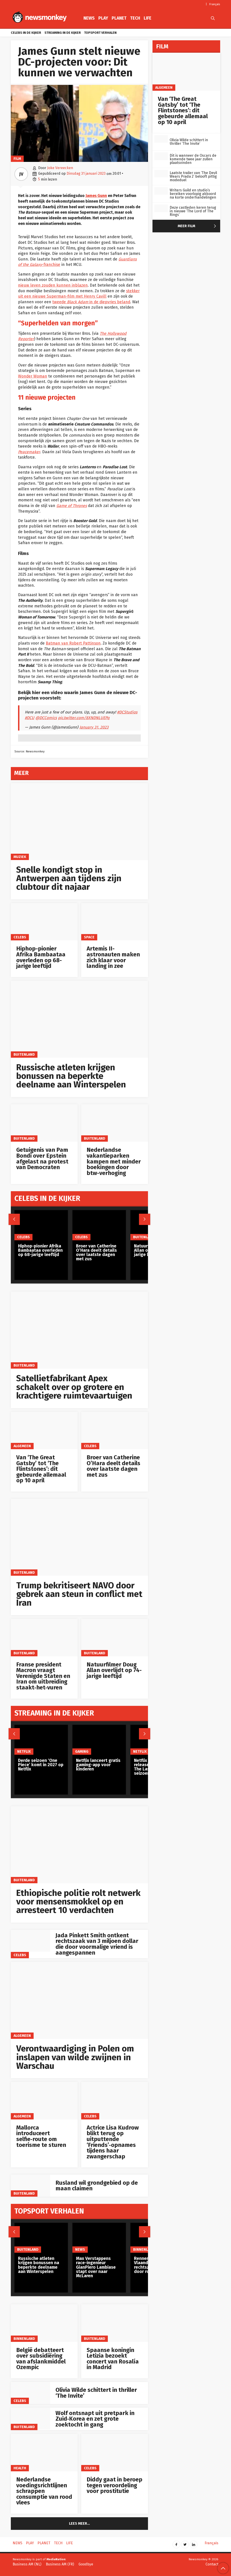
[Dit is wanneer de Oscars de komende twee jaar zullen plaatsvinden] (161, 156)
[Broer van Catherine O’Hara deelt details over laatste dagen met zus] (114, 1430)
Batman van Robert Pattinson (73, 643)
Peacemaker (29, 452)
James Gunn (96, 195)
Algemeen (22, 1446)
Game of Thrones (71, 505)
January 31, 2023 (94, 727)
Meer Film (198, 226)
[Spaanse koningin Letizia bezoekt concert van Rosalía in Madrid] (114, 2323)
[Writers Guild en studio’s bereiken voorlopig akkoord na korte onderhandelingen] (161, 191)
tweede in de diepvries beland (91, 302)
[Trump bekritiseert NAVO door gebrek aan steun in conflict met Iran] (79, 1537)
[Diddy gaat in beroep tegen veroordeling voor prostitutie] (114, 2452)
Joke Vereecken (60, 168)
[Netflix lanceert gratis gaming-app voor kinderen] (99, 1740)
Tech (135, 18)
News (89, 18)
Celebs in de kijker (26, 33)
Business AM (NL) (27, 2564)
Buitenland (24, 1054)
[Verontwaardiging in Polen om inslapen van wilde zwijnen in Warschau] (79, 2000)
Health (20, 2468)
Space (89, 937)
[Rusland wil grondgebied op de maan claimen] (30, 2186)
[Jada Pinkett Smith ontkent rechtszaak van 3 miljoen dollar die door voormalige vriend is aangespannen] (30, 1941)
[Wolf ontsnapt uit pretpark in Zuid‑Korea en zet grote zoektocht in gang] (30, 2419)
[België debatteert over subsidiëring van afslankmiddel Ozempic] (44, 2323)
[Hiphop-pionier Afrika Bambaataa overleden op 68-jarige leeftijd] (44, 922)
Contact (212, 2564)
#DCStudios (127, 712)
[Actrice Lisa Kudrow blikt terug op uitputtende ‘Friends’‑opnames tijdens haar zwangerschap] (114, 2100)
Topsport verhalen (100, 33)
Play (103, 18)
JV (21, 174)
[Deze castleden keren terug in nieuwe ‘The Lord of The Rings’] (161, 208)
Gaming (81, 1751)
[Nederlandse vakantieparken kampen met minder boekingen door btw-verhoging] (114, 1123)
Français (214, 4)
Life (147, 18)
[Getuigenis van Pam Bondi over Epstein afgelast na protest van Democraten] (44, 1123)
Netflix (24, 1751)
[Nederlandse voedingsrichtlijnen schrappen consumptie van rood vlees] (44, 2452)
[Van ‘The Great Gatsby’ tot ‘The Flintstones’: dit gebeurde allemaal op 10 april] (44, 1430)
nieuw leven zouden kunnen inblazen (53, 285)
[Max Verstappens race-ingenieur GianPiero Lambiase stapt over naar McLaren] (99, 2238)
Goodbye (86, 2564)
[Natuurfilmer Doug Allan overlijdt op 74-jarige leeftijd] (114, 1637)
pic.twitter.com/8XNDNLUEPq (84, 717)
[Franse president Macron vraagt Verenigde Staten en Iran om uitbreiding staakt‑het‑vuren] (44, 1637)
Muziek (20, 857)
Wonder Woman (32, 376)
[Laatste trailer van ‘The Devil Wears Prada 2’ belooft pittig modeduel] (161, 173)
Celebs (20, 937)
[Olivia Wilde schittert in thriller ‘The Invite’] (30, 2393)
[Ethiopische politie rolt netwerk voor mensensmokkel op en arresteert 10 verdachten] (79, 1844)
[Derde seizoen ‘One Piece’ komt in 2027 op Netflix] (41, 1740)
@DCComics (46, 717)
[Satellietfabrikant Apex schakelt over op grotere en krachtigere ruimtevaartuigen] (79, 1330)
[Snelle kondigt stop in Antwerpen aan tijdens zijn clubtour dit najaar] (79, 821)
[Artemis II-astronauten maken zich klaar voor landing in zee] (114, 922)
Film (17, 158)
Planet (119, 18)
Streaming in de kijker (62, 33)
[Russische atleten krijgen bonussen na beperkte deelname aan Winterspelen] (79, 1019)
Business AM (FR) (60, 2564)
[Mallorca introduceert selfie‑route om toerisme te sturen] (44, 2100)
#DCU (29, 717)
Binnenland (24, 2338)
